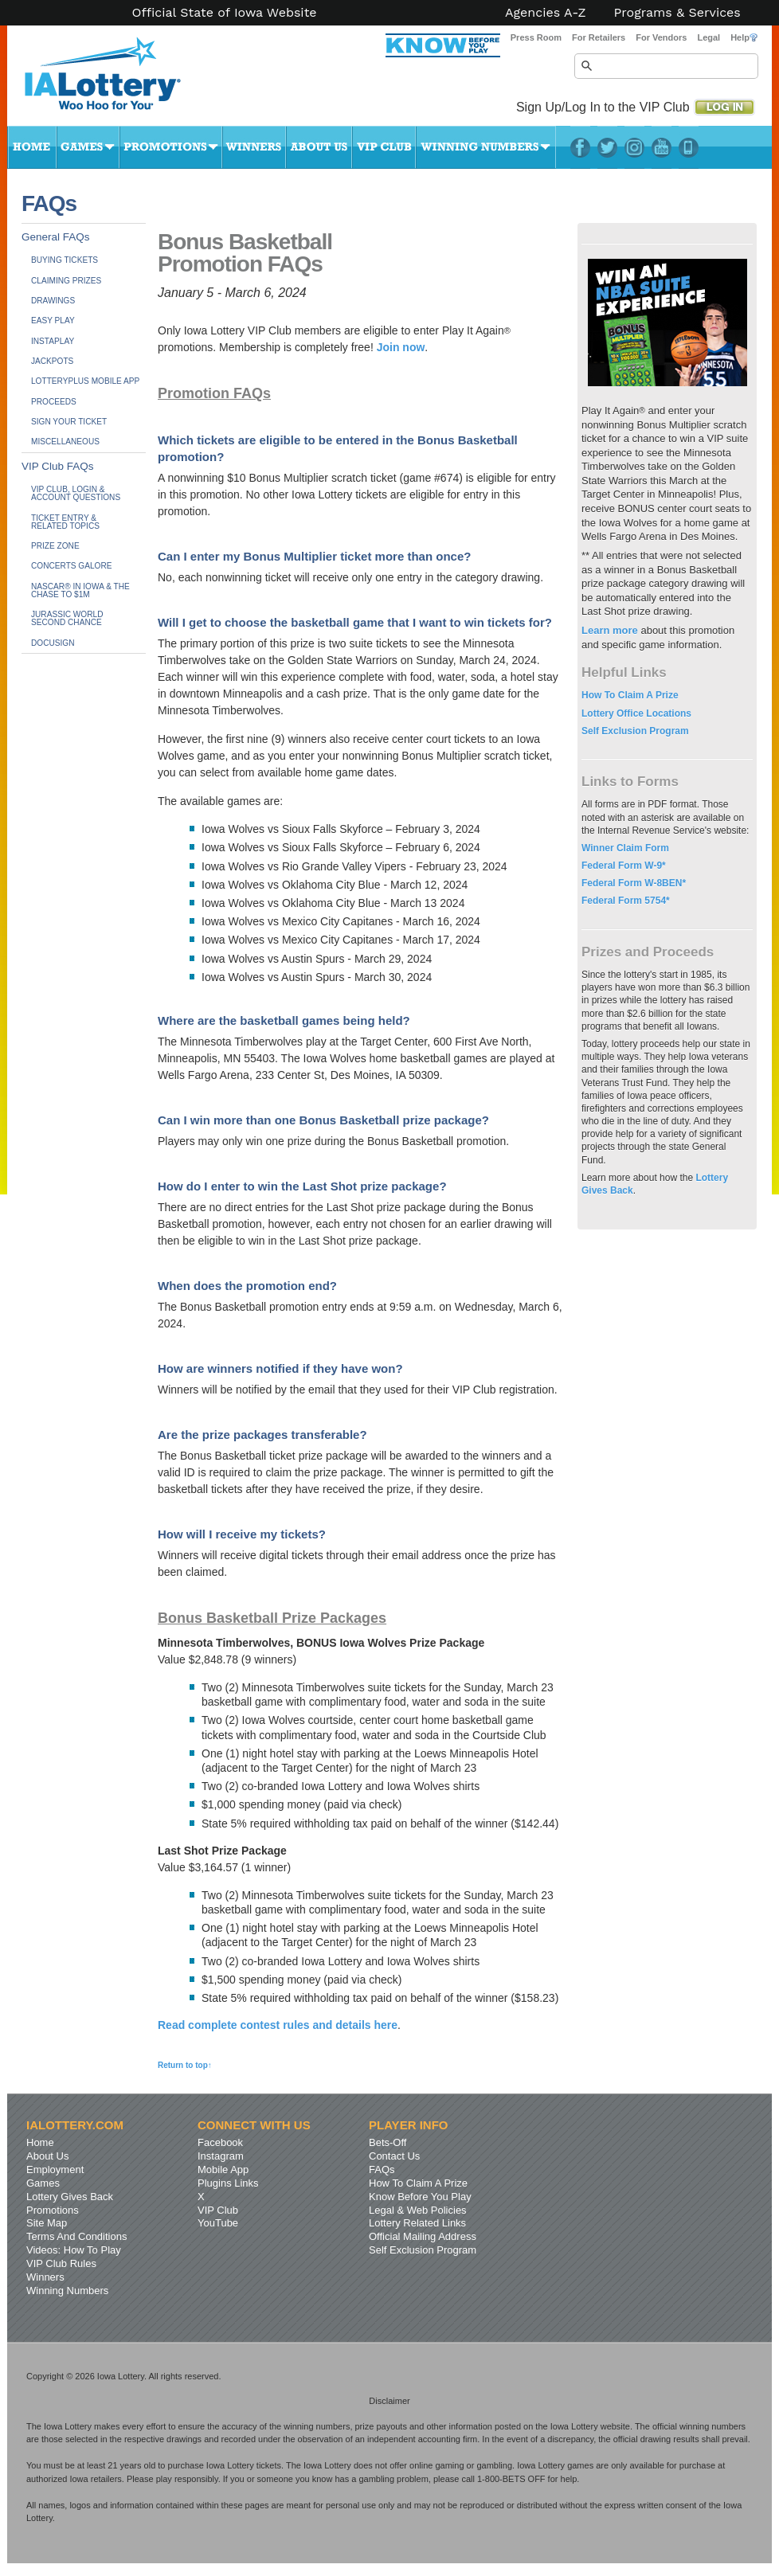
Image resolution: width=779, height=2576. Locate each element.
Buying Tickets (64, 260)
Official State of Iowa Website (223, 12)
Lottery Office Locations (636, 713)
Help (743, 37)
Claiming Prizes (66, 280)
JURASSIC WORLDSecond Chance (67, 618)
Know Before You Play (420, 2197)
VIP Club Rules (61, 2263)
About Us (319, 147)
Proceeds (53, 401)
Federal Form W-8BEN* (633, 883)
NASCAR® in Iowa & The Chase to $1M (80, 590)
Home (32, 147)
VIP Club (384, 147)
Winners (254, 147)
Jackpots (52, 361)
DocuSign (52, 643)
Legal (708, 37)
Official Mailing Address (422, 2236)
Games (88, 147)
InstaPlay (52, 341)
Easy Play (53, 320)
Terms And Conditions (76, 2236)
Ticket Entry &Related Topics (65, 522)
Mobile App (223, 2169)
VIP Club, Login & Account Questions (75, 493)
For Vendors (661, 37)
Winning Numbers (486, 147)
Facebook (580, 147)
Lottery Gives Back (69, 2197)
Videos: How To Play (73, 2250)
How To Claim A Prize (630, 695)
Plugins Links (228, 2183)
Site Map (46, 2223)
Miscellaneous (65, 441)
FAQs (382, 2169)
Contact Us (394, 2156)
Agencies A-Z (545, 12)
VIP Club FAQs (58, 466)
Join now (401, 347)
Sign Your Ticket (69, 421)
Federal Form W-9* (623, 865)
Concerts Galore (71, 565)
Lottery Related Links (417, 2223)
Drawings (53, 300)
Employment (55, 2169)
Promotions (170, 147)
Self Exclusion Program (635, 731)
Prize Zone (55, 545)
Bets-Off (387, 2142)
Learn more (609, 630)
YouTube (661, 147)
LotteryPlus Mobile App (689, 147)
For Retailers (598, 37)
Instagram (634, 147)
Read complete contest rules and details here (277, 2025)
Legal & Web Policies (418, 2210)
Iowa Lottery (117, 79)
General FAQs (56, 237)
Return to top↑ (185, 2065)
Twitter (607, 147)
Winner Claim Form (625, 848)
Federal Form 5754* (625, 900)
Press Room (536, 37)
